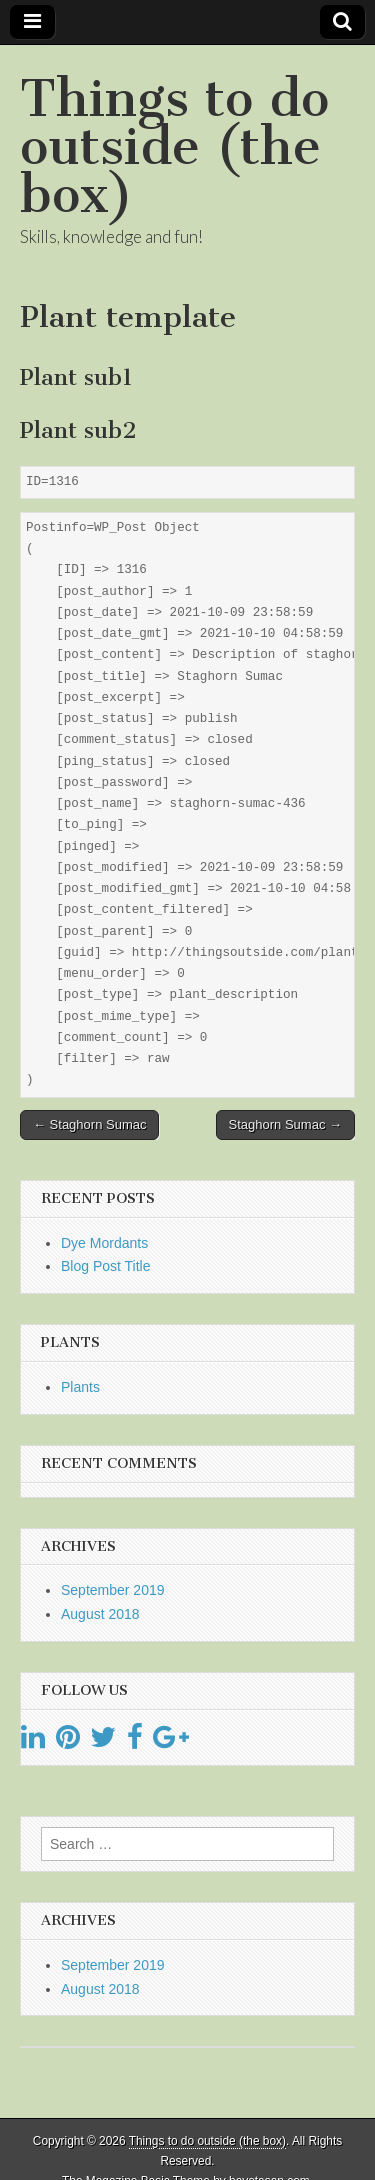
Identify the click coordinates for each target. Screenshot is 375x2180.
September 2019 (113, 1590)
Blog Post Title (106, 1266)
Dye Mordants (104, 1243)
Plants (80, 1387)
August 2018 (100, 1614)
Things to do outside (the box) (174, 146)
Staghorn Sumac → (285, 1124)
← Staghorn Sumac (89, 1124)
